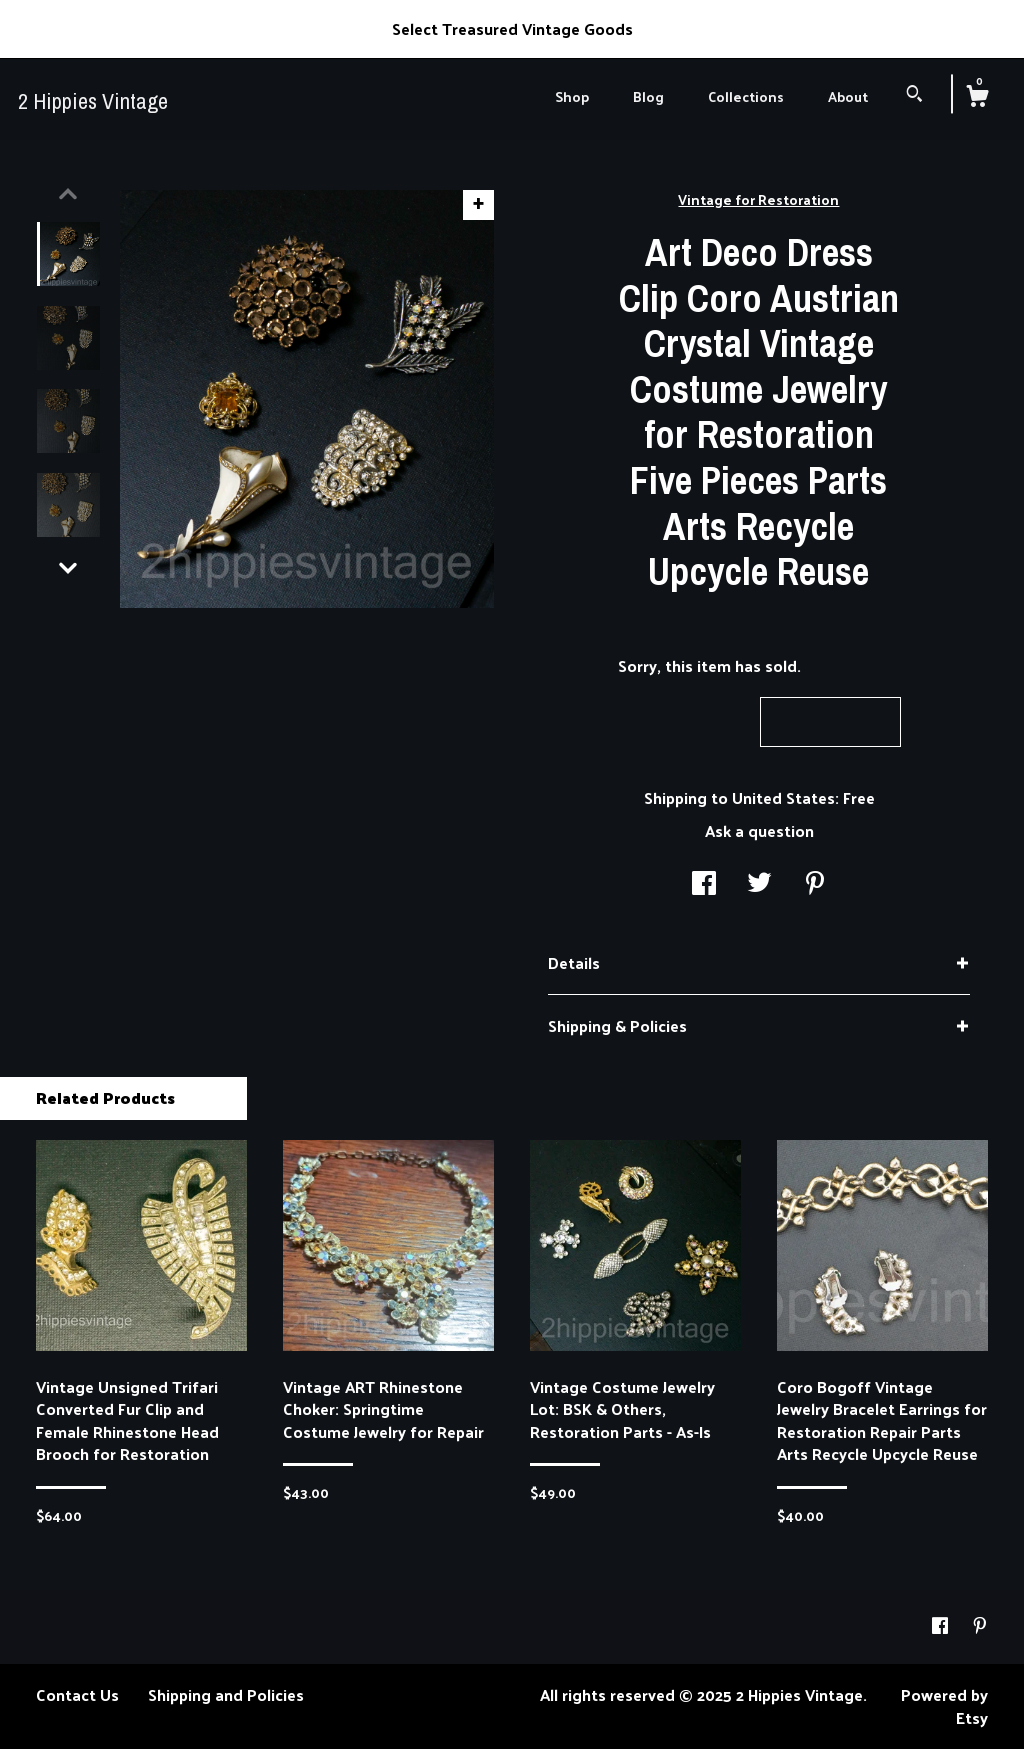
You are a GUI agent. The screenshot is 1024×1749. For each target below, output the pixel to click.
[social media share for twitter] (759, 884)
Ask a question (759, 830)
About (848, 96)
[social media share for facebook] (704, 884)
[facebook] (942, 1625)
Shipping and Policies (226, 1694)
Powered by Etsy (944, 1705)
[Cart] (977, 98)
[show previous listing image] (68, 194)
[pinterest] (980, 1625)
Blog (648, 96)
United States (783, 797)
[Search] (914, 95)
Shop (572, 96)
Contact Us (77, 1694)
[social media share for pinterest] (815, 884)
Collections (746, 96)
